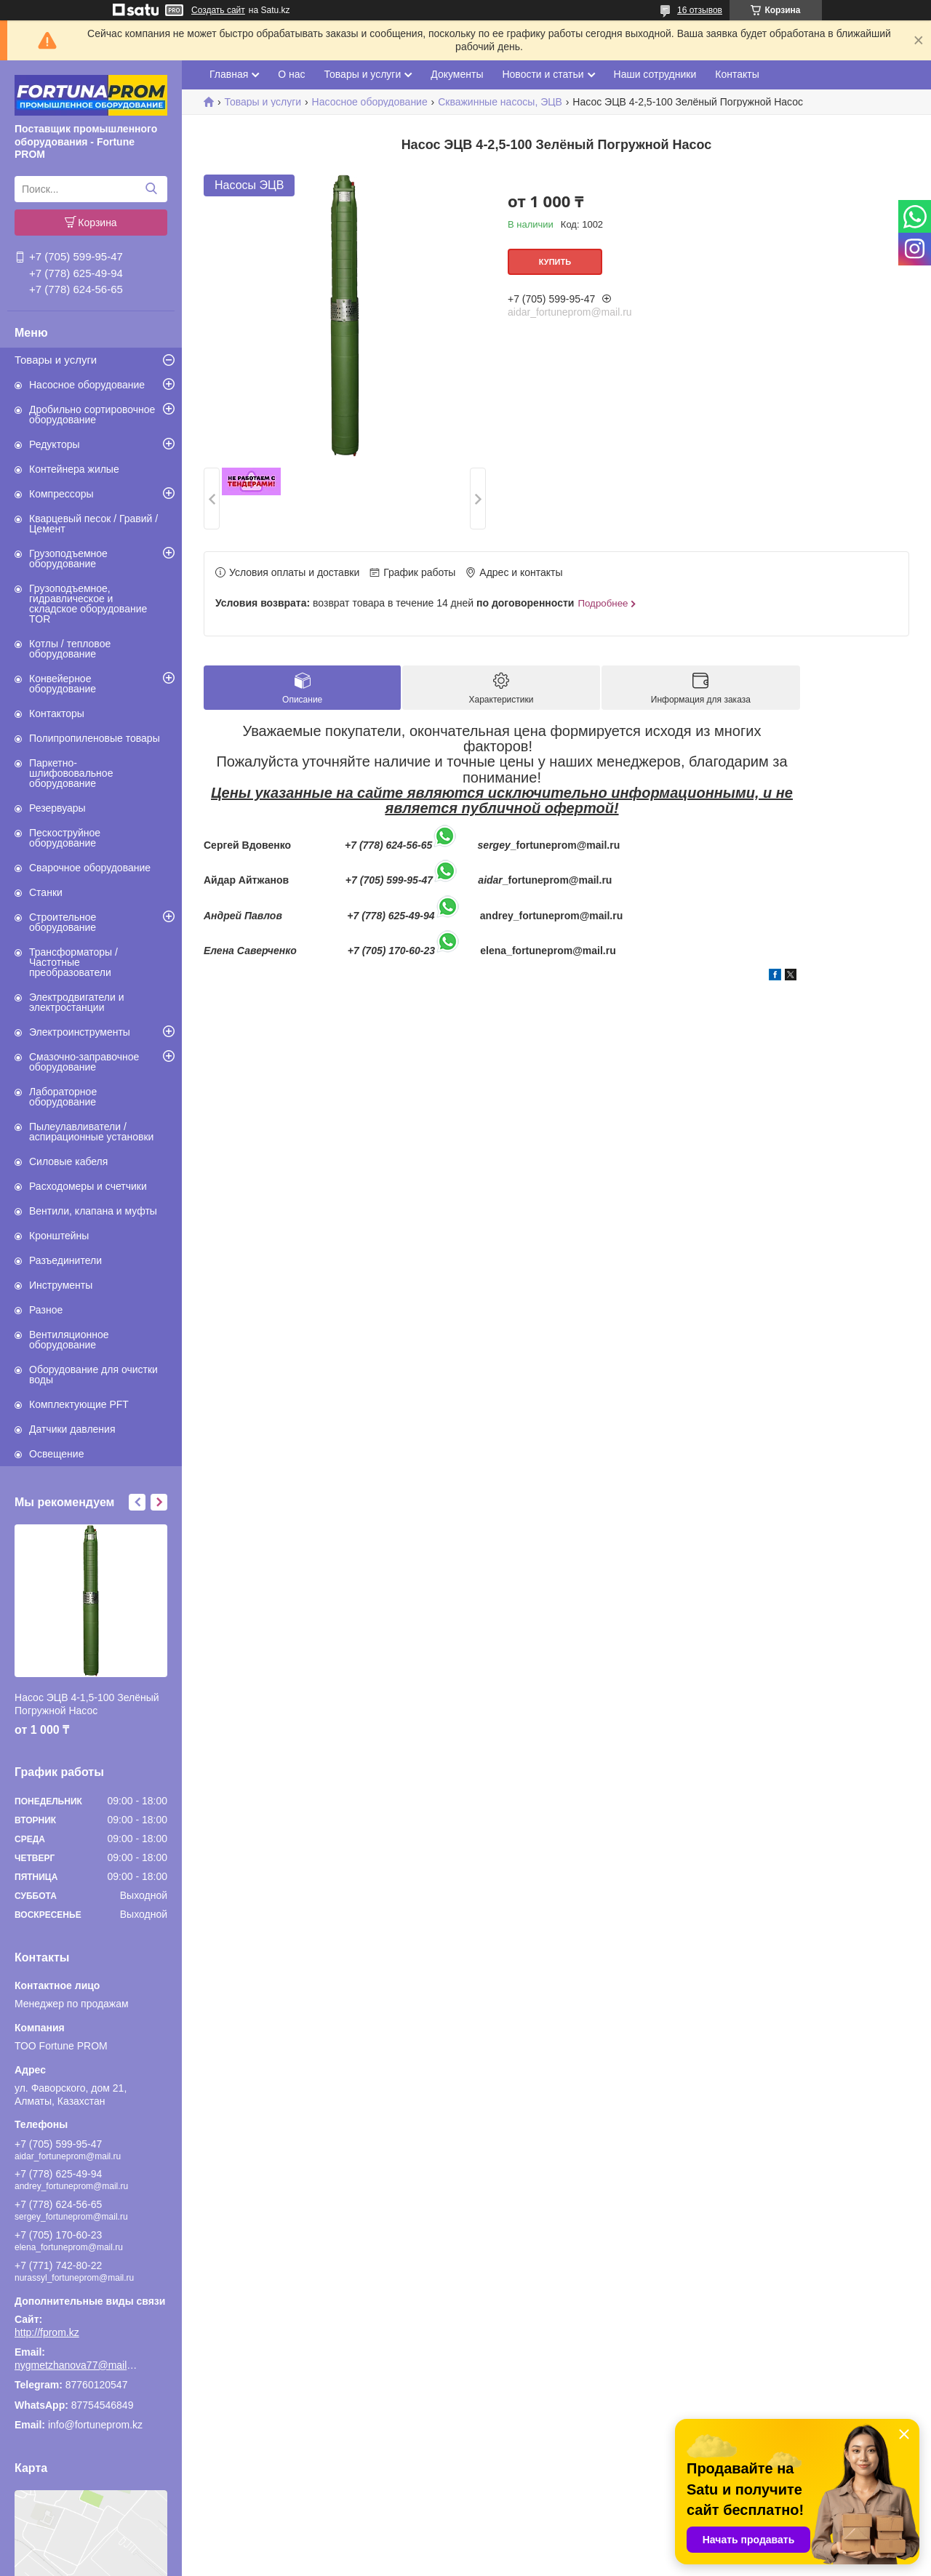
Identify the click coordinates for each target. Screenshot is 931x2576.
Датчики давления (72, 1429)
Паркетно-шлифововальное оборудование (71, 773)
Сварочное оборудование (90, 867)
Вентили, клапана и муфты (93, 1211)
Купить (555, 261)
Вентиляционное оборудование (69, 1340)
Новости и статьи (542, 74)
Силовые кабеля (68, 1161)
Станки (46, 892)
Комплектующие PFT (79, 1404)
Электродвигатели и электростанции (76, 1002)
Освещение (56, 1454)
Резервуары (57, 808)
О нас (291, 74)
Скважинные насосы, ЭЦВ (500, 102)
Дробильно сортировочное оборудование (92, 414)
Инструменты (60, 1285)
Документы (457, 74)
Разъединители (65, 1260)
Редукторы (54, 444)
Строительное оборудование (62, 922)
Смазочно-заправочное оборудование (84, 1062)
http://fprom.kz (47, 2332)
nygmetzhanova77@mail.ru (76, 2365)
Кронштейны (59, 1235)
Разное (46, 1310)
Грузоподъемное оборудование (68, 558)
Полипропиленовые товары (94, 738)
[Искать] (151, 189)
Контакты (737, 74)
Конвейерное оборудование (62, 684)
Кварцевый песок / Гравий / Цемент (93, 524)
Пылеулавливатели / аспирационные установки (91, 1132)
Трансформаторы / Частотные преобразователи (73, 962)
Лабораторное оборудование (63, 1097)
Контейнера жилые (74, 469)
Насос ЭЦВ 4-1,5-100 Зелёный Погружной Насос (87, 1704)
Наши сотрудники (655, 74)
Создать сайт (218, 10)
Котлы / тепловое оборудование (70, 649)
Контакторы (56, 713)
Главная (228, 74)
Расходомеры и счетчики (88, 1186)
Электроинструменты (79, 1032)
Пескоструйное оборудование (64, 838)
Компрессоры (61, 494)
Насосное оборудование (87, 385)
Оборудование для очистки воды (93, 1374)
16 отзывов (699, 10)
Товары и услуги (56, 359)
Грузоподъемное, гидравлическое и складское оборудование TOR (88, 604)
